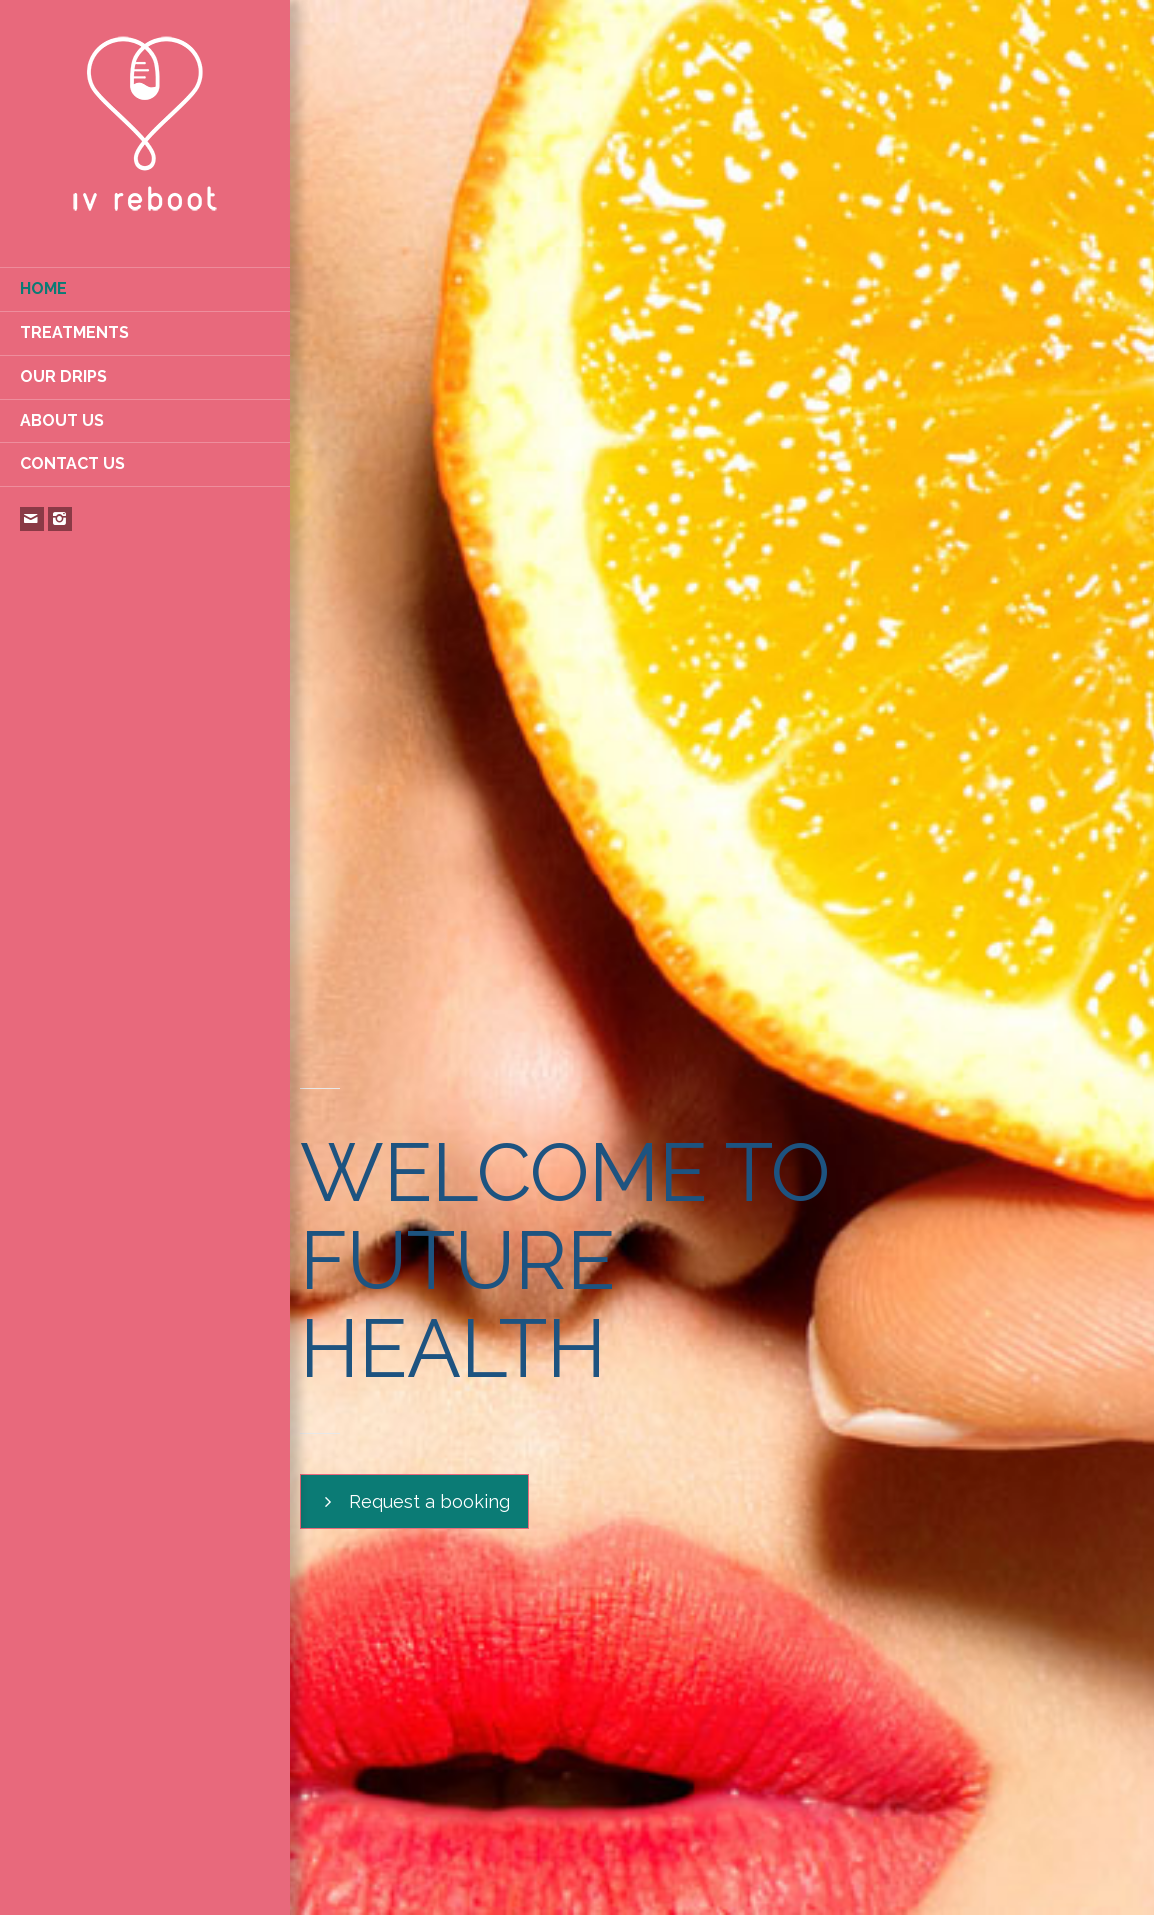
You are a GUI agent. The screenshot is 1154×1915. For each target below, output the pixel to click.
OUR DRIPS (63, 376)
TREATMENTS (74, 332)
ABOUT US (62, 420)
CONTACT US (72, 463)
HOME (43, 288)
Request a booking (414, 1502)
